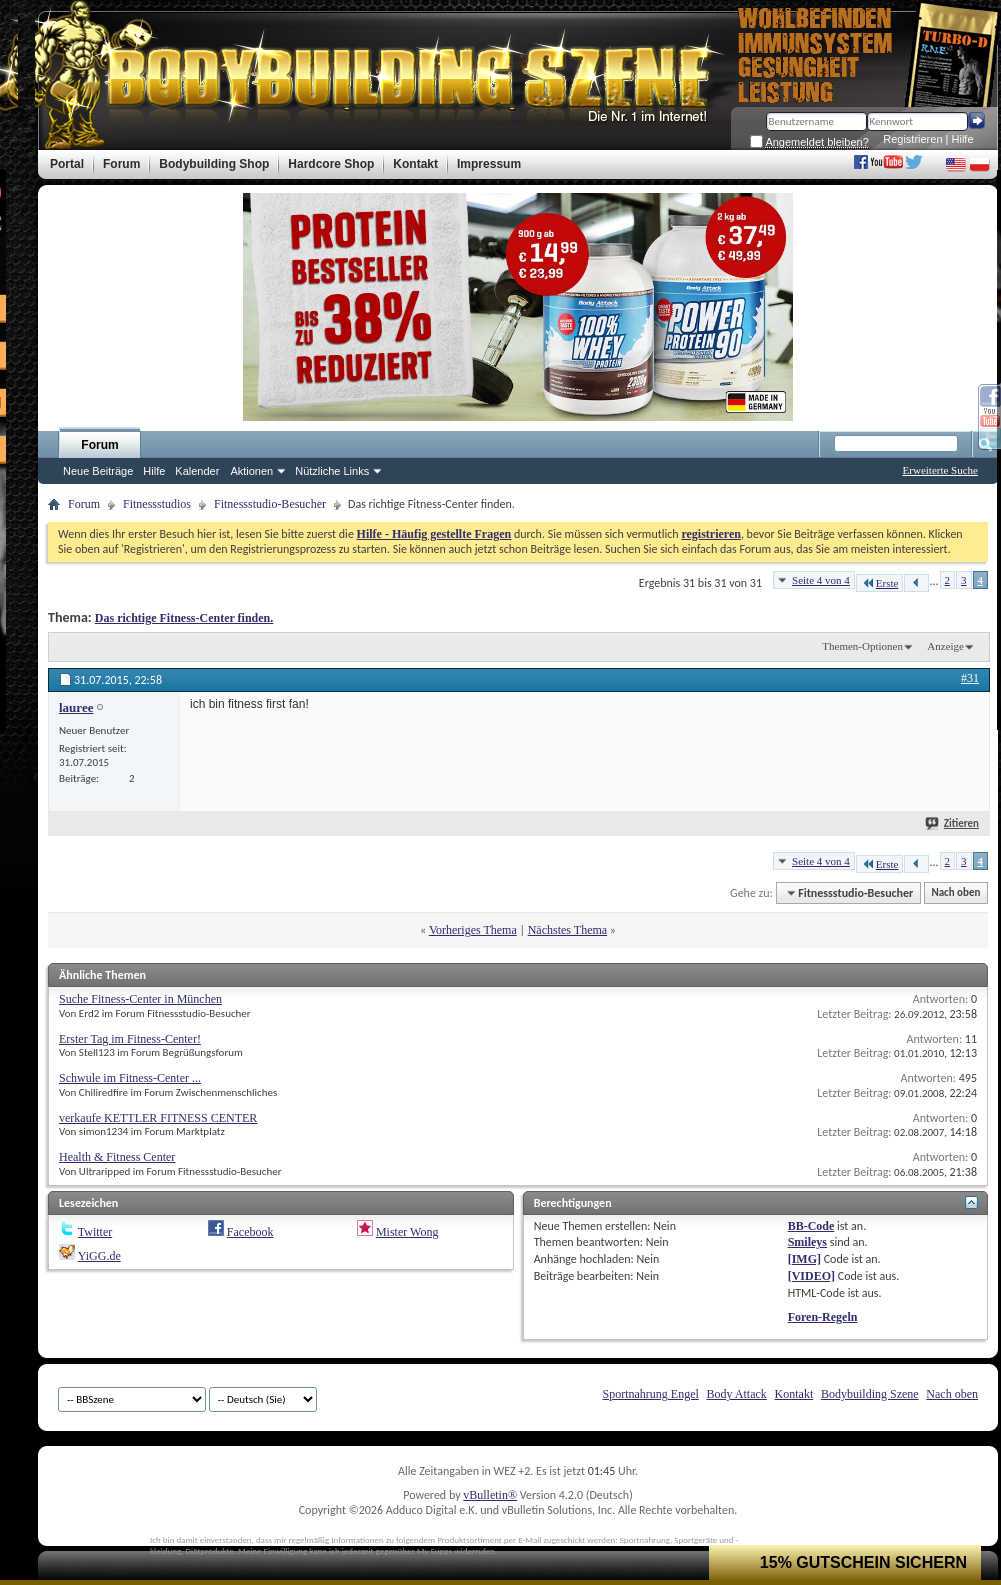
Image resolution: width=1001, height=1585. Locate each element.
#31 (970, 678)
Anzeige (945, 646)
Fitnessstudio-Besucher (270, 504)
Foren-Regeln (823, 1317)
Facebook (250, 1232)
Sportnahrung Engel (650, 1394)
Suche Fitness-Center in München (140, 999)
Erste (880, 582)
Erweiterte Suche (940, 470)
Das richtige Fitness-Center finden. (184, 618)
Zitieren (953, 823)
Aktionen (251, 471)
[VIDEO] (811, 1276)
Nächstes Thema (567, 930)
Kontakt (794, 1394)
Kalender (197, 471)
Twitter (95, 1232)
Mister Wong (407, 1232)
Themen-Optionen (862, 646)
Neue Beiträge (98, 471)
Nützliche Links (332, 471)
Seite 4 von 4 (821, 580)
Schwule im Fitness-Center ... (130, 1078)
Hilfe (963, 139)
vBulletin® (490, 1495)
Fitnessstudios (157, 504)
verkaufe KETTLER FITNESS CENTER (158, 1118)
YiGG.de (99, 1256)
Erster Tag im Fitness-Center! (130, 1039)
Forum (99, 445)
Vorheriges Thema (473, 930)
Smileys (807, 1242)
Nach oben (955, 893)
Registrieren (912, 139)
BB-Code (811, 1226)
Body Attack (737, 1394)
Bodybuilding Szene (870, 1394)
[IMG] (804, 1259)
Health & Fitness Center (117, 1157)
